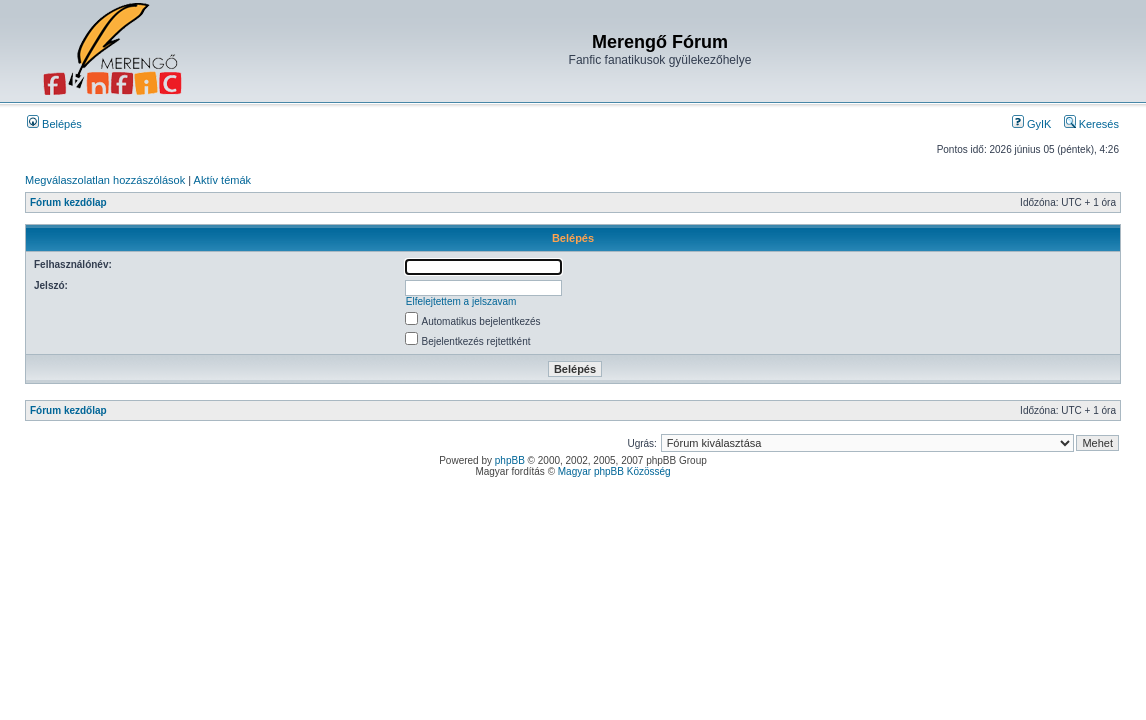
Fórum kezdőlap (68, 202)
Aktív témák (222, 180)
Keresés (1091, 124)
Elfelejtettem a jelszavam (461, 301)
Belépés (54, 124)
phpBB (510, 460)
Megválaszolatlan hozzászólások (105, 180)
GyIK (1032, 124)
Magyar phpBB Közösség (614, 471)
